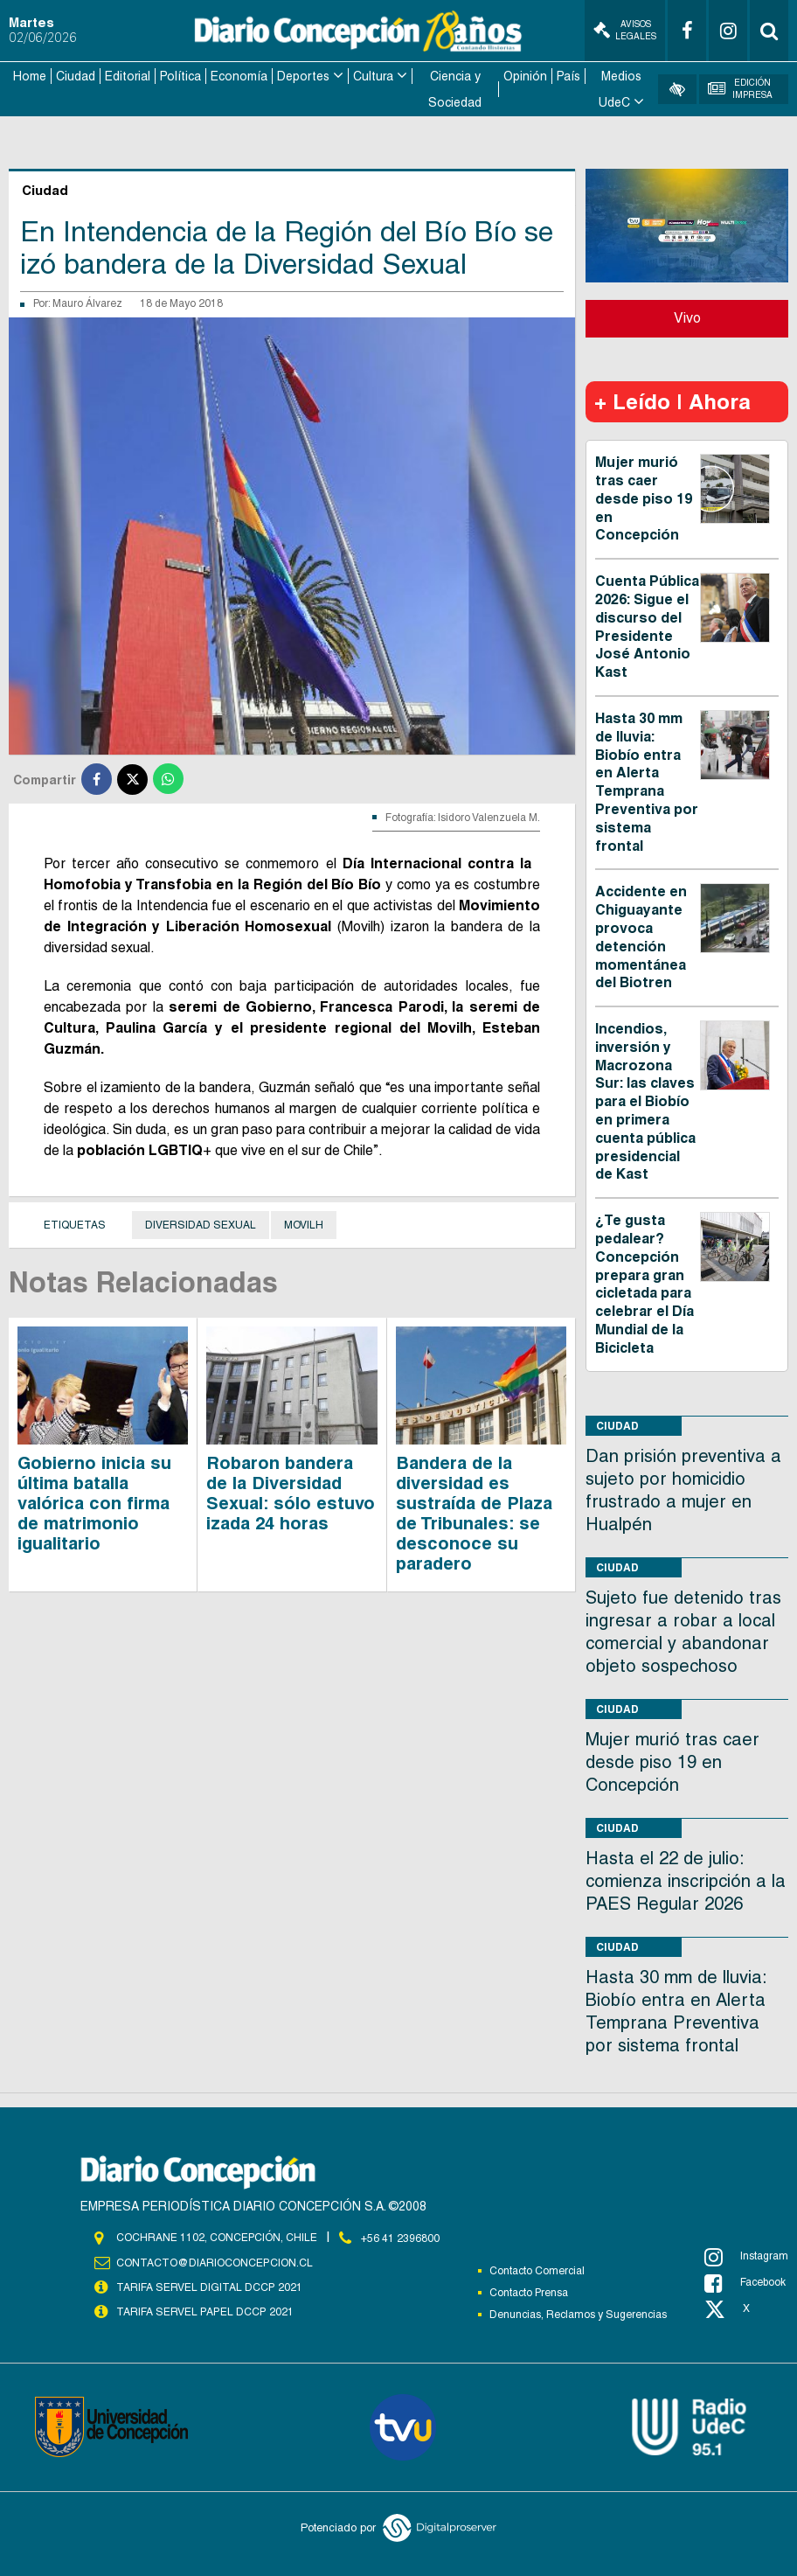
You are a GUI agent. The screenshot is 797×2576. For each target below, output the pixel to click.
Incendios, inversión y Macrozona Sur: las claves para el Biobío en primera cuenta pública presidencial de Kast (645, 1099)
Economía (239, 75)
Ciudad (75, 75)
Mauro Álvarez (87, 302)
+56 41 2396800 (400, 2236)
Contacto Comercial (537, 2269)
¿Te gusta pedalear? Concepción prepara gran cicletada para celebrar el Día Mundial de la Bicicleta (644, 1283)
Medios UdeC (620, 88)
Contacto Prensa (528, 2291)
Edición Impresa (740, 88)
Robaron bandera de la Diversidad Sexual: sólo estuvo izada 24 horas (290, 1491)
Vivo (687, 316)
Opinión (525, 75)
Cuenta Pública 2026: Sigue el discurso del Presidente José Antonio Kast (647, 625)
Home (29, 75)
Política (180, 75)
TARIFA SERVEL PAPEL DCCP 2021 (203, 2309)
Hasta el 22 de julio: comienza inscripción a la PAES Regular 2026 (686, 1879)
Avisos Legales (624, 30)
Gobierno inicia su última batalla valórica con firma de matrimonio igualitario (94, 1501)
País (568, 75)
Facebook (745, 2281)
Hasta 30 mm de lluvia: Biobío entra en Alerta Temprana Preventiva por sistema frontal (646, 780)
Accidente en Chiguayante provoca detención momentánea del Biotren (641, 936)
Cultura (373, 75)
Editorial (127, 75)
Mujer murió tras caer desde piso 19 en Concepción (643, 496)
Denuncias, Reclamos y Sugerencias (578, 2313)
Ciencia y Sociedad (455, 88)
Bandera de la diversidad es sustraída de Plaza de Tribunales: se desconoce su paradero (474, 1511)
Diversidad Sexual (200, 1223)
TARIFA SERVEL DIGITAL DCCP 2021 (208, 2285)
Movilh (303, 1223)
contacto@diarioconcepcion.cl (214, 2260)
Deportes (303, 75)
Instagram (746, 2255)
